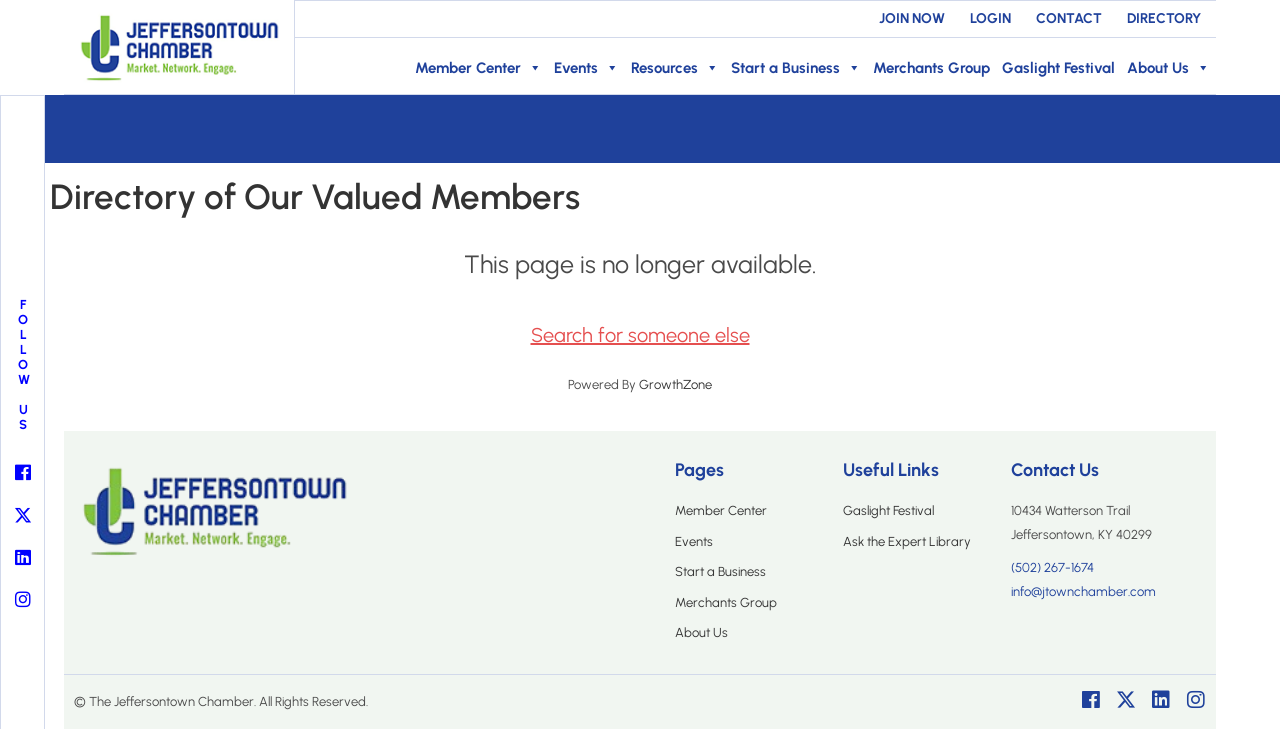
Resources (675, 68)
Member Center (478, 68)
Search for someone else (640, 335)
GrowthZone (675, 384)
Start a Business (796, 68)
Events (586, 68)
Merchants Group (931, 68)
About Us (1168, 68)
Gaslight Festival (1058, 68)
